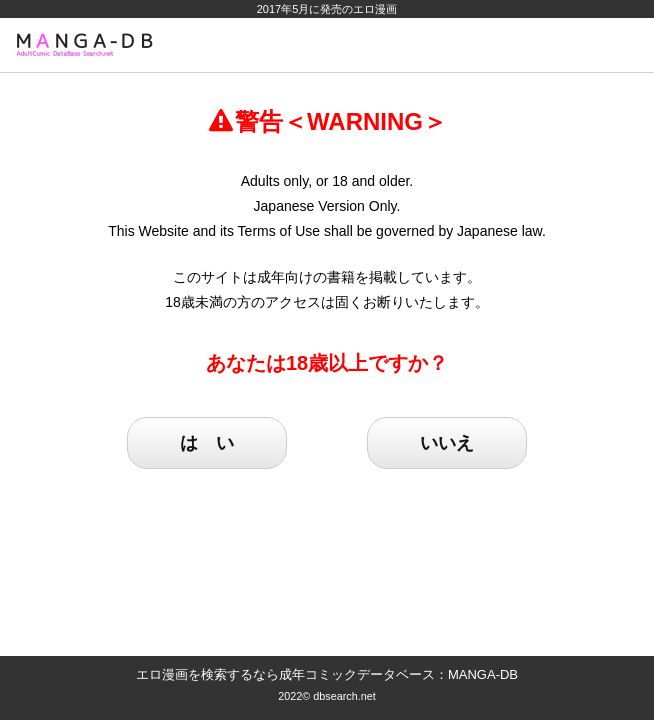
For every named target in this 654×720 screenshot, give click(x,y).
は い (207, 443)
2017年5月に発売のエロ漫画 (327, 9)
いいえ (447, 443)
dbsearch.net (344, 696)
